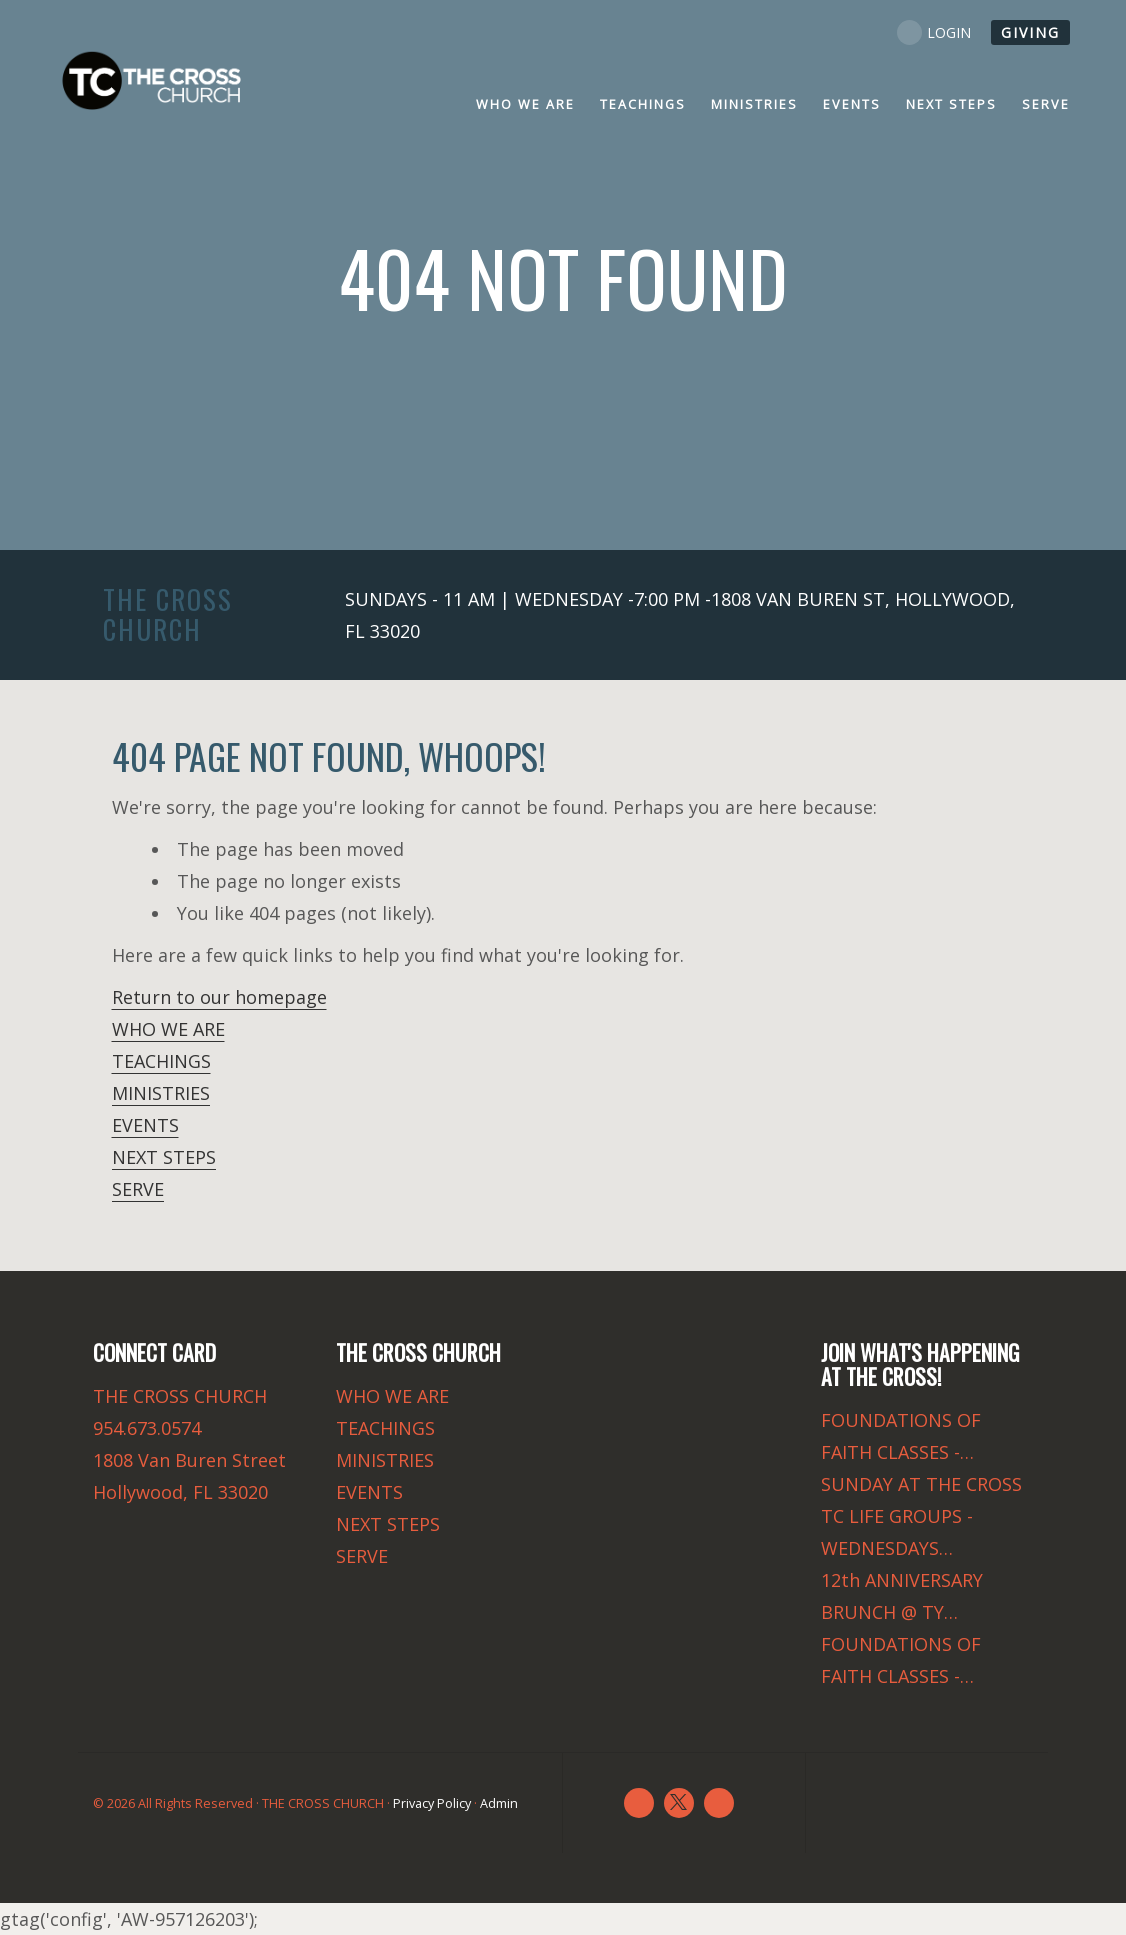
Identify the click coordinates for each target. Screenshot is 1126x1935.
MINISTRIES (161, 1093)
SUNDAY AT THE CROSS (921, 1484)
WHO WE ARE (168, 1029)
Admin (499, 1803)
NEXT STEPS (164, 1157)
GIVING (1030, 32)
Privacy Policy (432, 1803)
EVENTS (145, 1125)
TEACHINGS (161, 1061)
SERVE (138, 1189)
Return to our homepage (219, 997)
